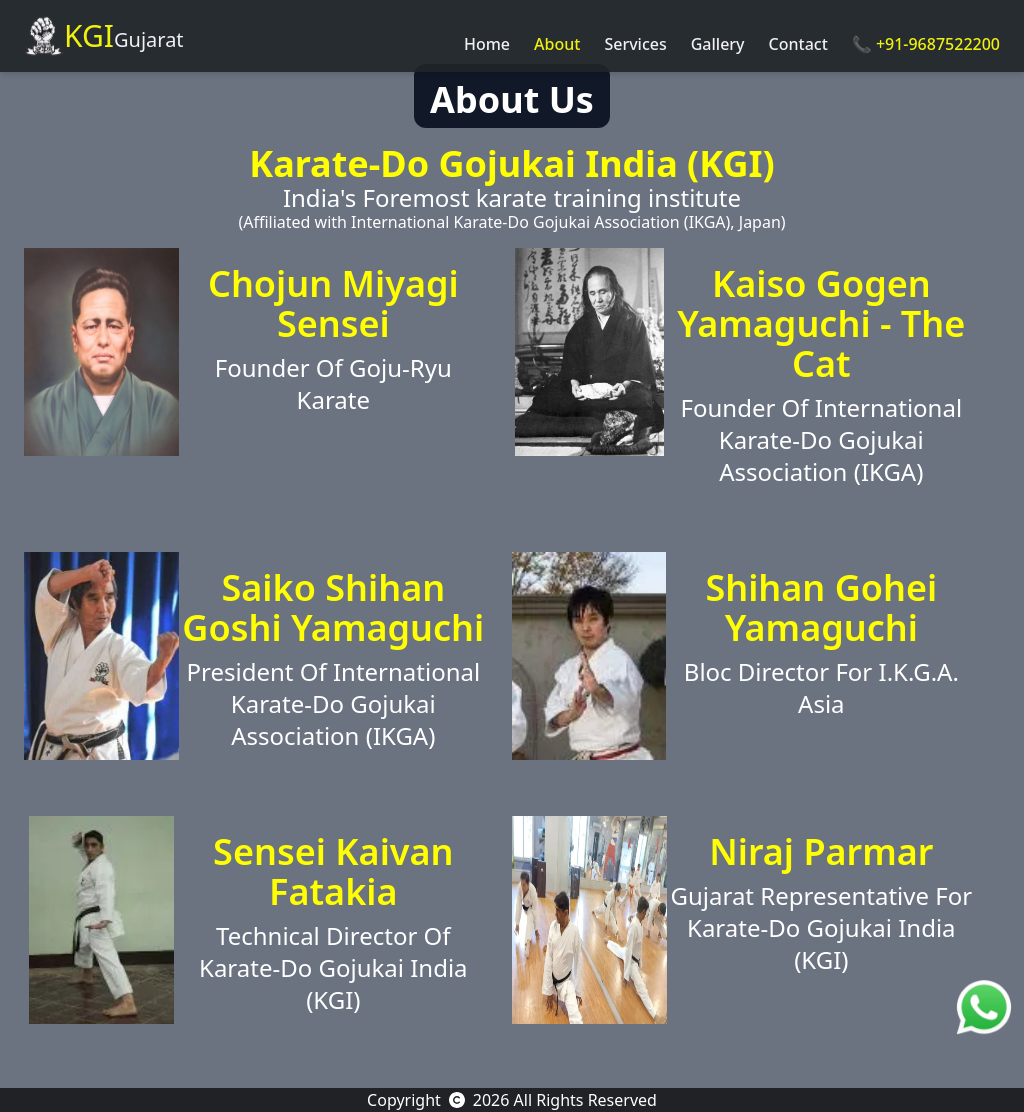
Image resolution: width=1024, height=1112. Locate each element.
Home (487, 44)
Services (635, 44)
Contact (798, 44)
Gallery (718, 44)
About (557, 44)
